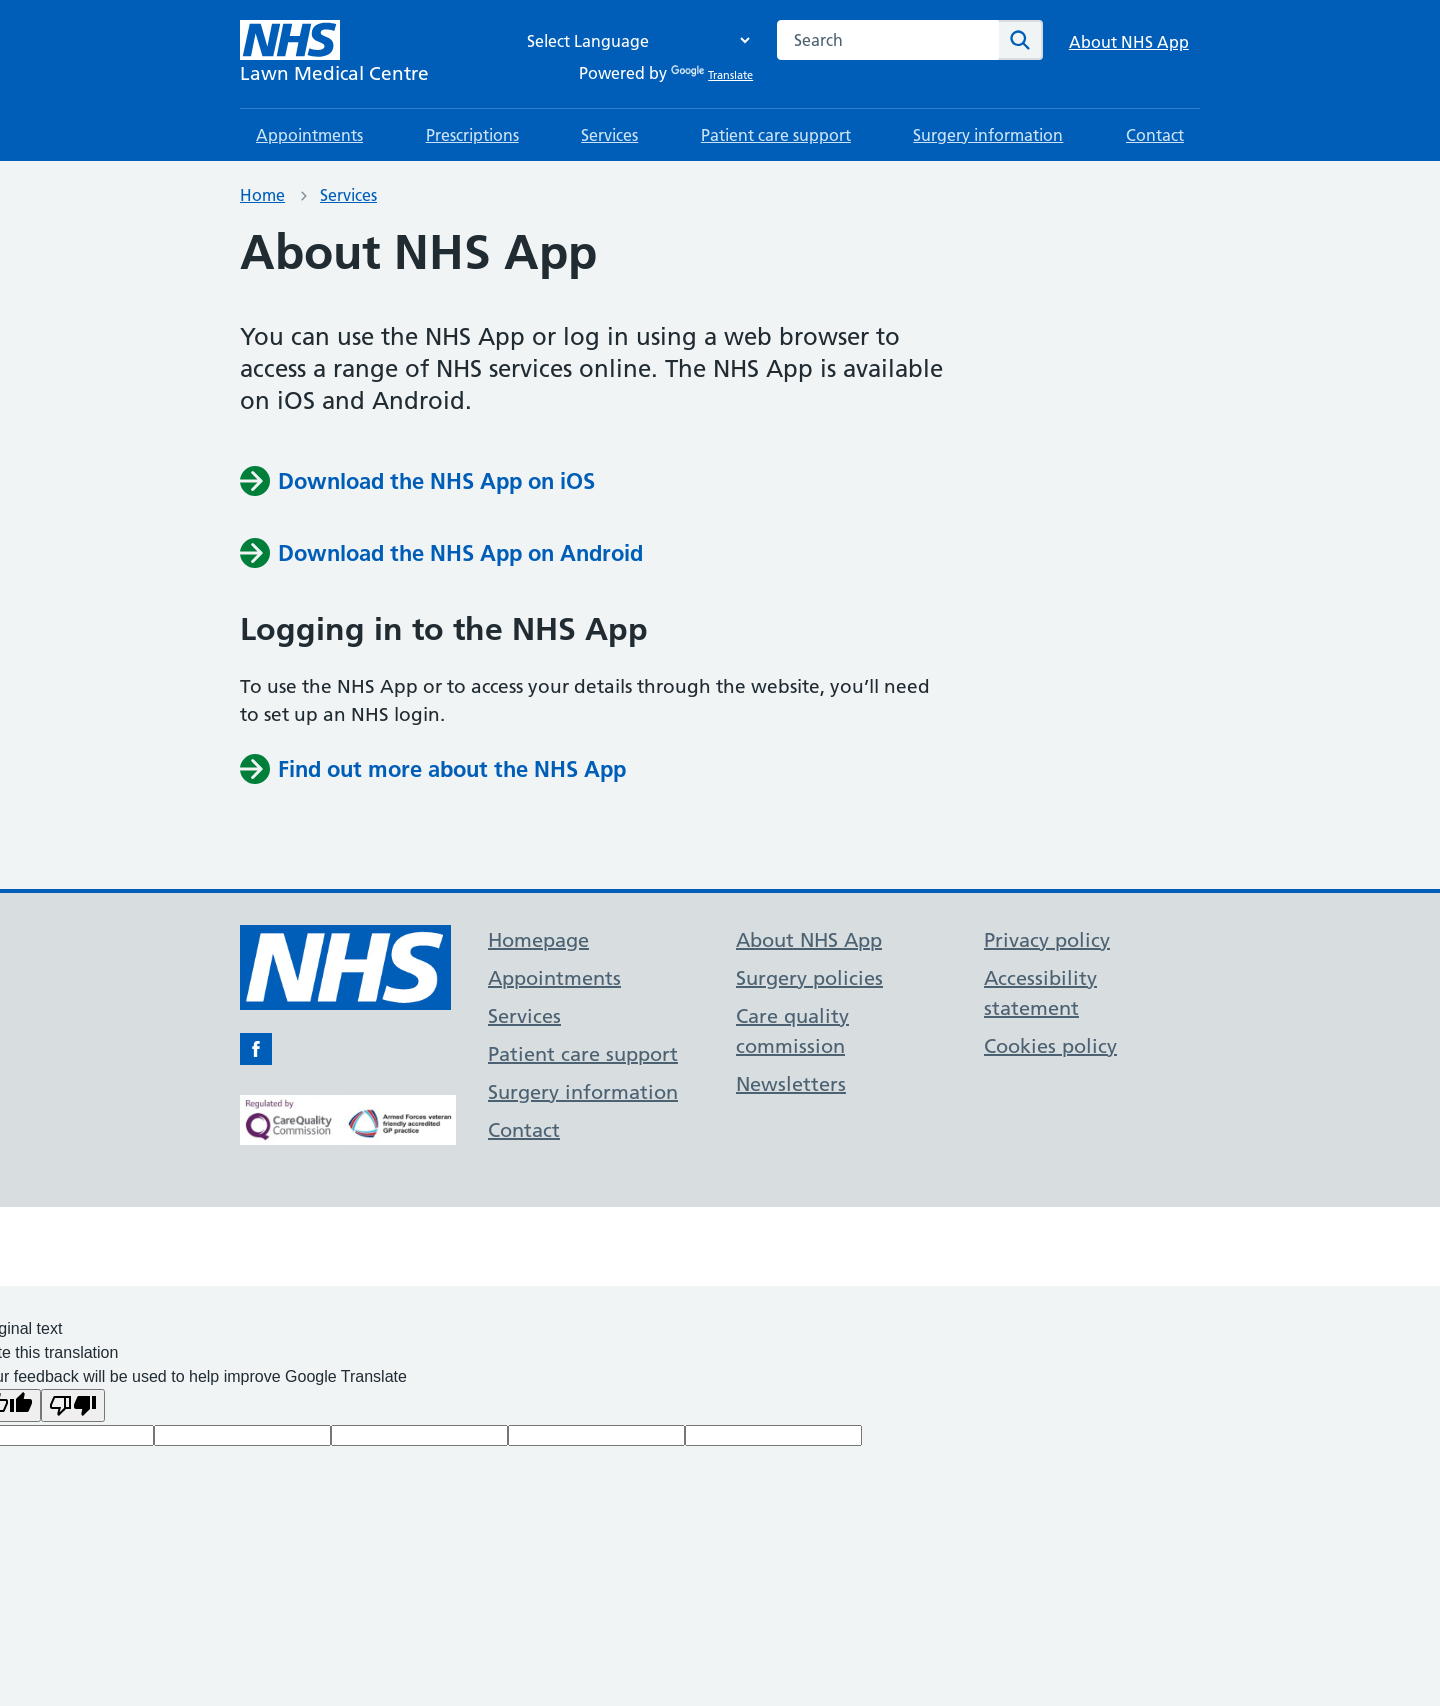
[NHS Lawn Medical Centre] (334, 54)
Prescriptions (472, 135)
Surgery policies (809, 978)
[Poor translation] (73, 1405)
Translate (712, 75)
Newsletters (791, 1084)
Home (262, 195)
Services (609, 135)
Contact (1155, 135)
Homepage (538, 940)
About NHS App (1129, 42)
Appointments (309, 135)
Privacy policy (1047, 940)
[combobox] (888, 40)
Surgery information (988, 135)
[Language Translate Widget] (633, 40)
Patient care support (776, 135)
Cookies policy (1050, 1046)
